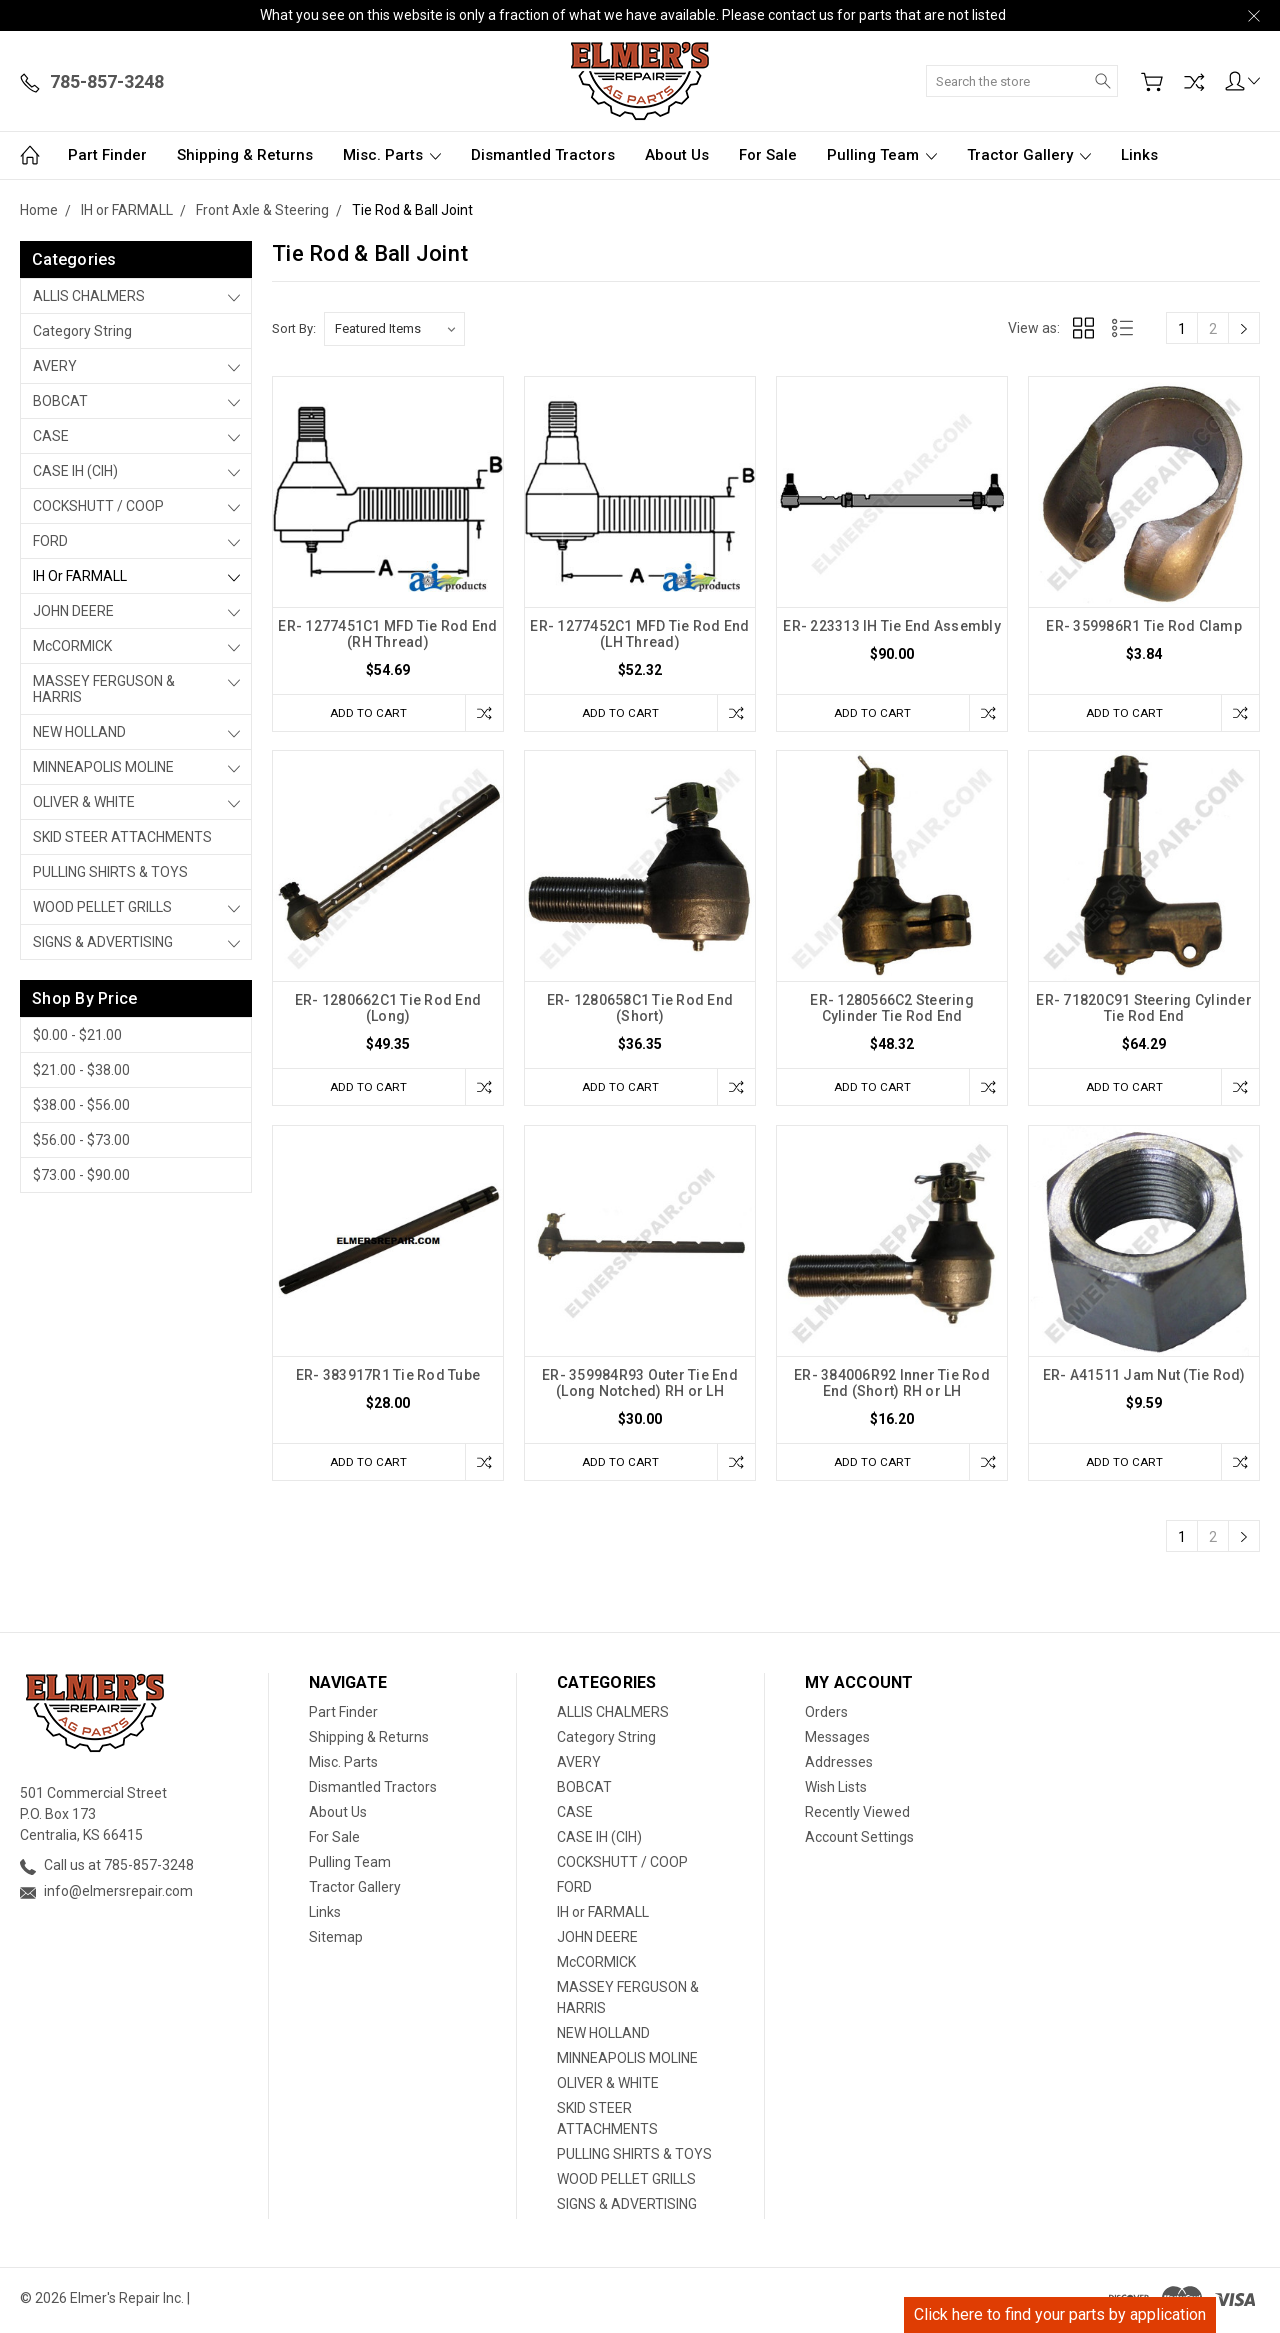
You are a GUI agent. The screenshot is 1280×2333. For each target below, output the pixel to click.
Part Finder (107, 155)
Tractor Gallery (1029, 155)
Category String (82, 331)
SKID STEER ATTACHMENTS (122, 837)
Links (1139, 155)
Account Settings (859, 1842)
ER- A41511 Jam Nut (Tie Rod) (1144, 1378)
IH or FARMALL (80, 576)
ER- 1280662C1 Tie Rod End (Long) (388, 1010)
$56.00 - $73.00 (81, 1140)
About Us (677, 155)
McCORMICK (72, 646)
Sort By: (294, 328)
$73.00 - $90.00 (81, 1175)
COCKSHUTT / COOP (98, 506)
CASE (51, 436)
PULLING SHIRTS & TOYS (110, 872)
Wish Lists (836, 1792)
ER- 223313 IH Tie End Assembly (892, 626)
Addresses (839, 1767)
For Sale (768, 155)
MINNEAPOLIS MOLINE (103, 767)
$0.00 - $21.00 (77, 1035)
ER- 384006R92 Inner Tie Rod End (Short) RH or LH (892, 1386)
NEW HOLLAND (79, 732)
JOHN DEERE (73, 611)
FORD (50, 541)
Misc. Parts (392, 155)
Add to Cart (365, 712)
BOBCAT (60, 401)
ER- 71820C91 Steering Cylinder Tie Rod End (1144, 1010)
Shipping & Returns (245, 155)
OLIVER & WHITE (84, 802)
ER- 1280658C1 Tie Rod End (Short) (640, 1010)
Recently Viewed (857, 1817)
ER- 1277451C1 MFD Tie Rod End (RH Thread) (387, 634)
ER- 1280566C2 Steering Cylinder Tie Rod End (892, 1010)
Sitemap (336, 1942)
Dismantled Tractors (543, 155)
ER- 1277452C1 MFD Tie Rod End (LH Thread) (639, 634)
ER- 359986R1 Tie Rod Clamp (1144, 626)
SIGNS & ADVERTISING (103, 942)
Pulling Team (882, 155)
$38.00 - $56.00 (81, 1105)
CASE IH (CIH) (75, 471)
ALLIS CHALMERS (89, 296)
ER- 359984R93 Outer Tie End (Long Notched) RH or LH (640, 1386)
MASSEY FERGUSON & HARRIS (104, 689)
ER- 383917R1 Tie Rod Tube (388, 1378)
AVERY (55, 366)
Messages (837, 1742)
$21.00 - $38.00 (81, 1070)
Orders (826, 1717)
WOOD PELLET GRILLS (102, 907)
